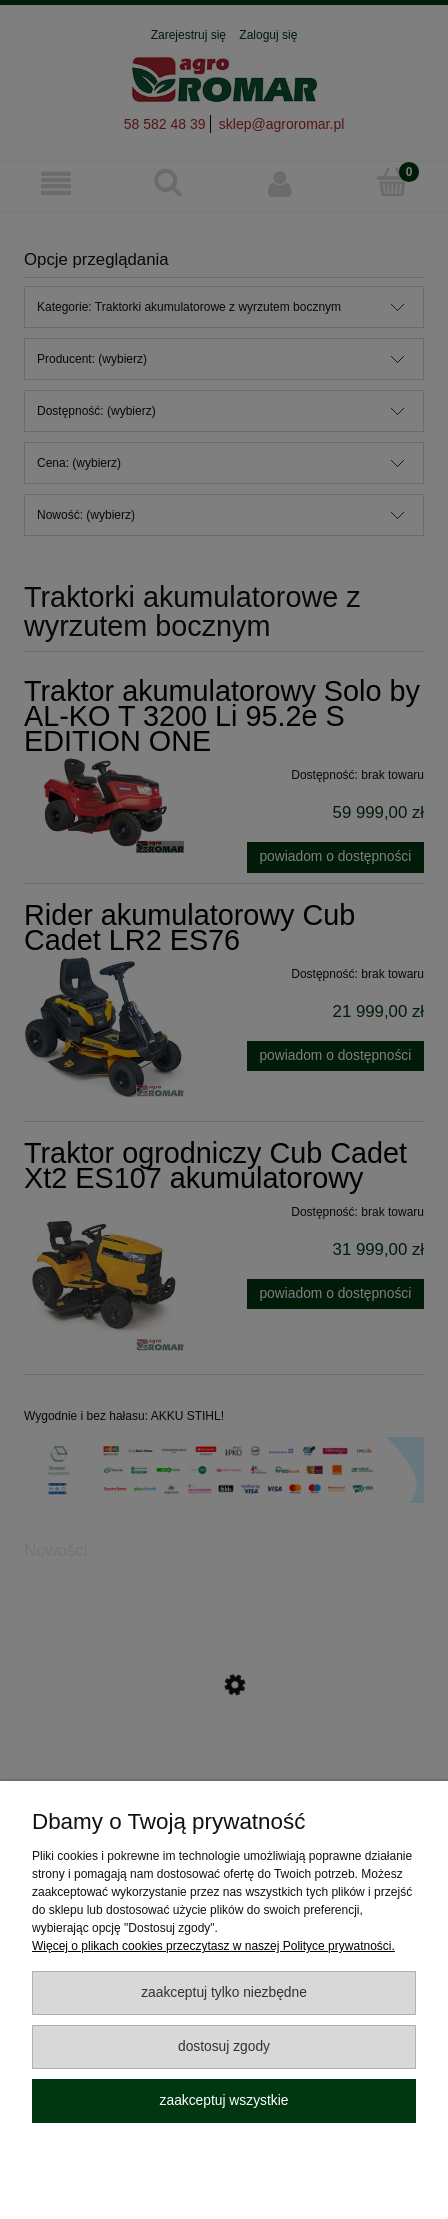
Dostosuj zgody (224, 2046)
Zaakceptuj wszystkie (224, 2100)
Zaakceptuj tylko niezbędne (224, 1992)
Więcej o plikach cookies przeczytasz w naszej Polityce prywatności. (213, 1946)
